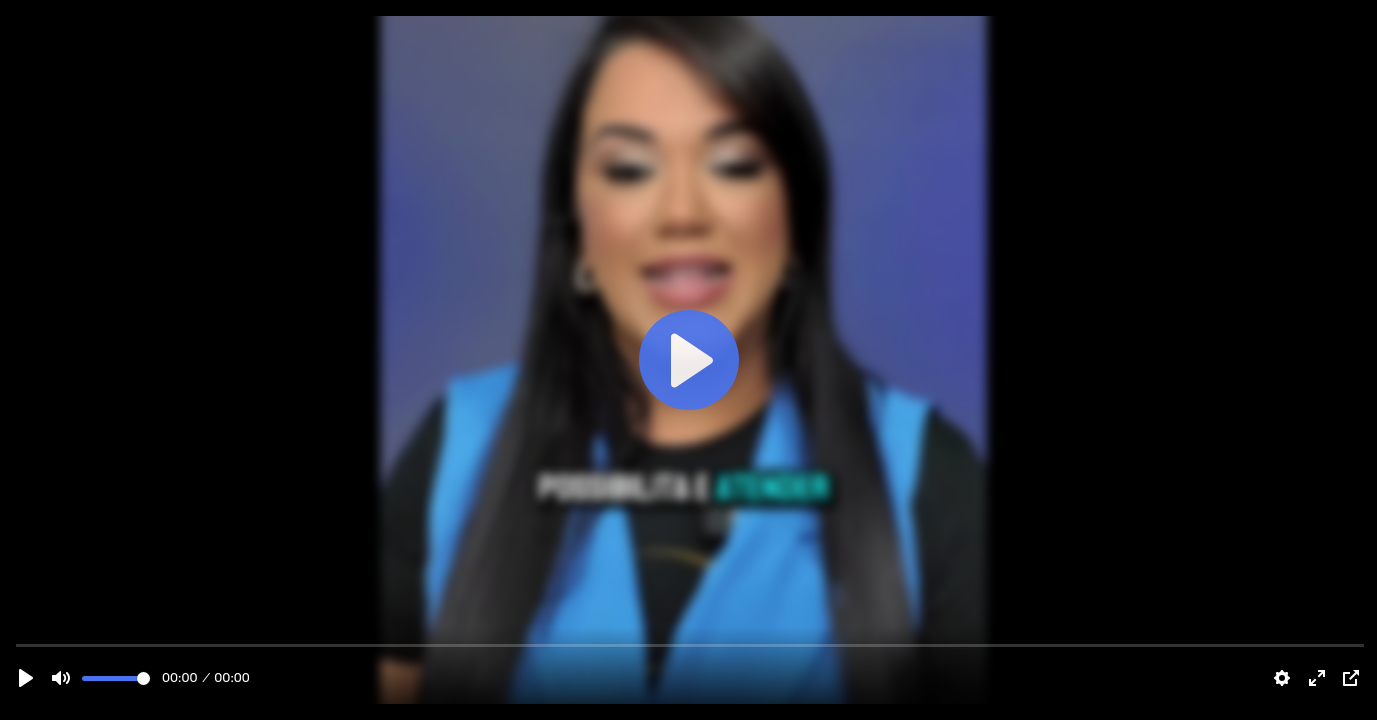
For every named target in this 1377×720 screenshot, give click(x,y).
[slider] (116, 678)
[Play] (26, 678)
